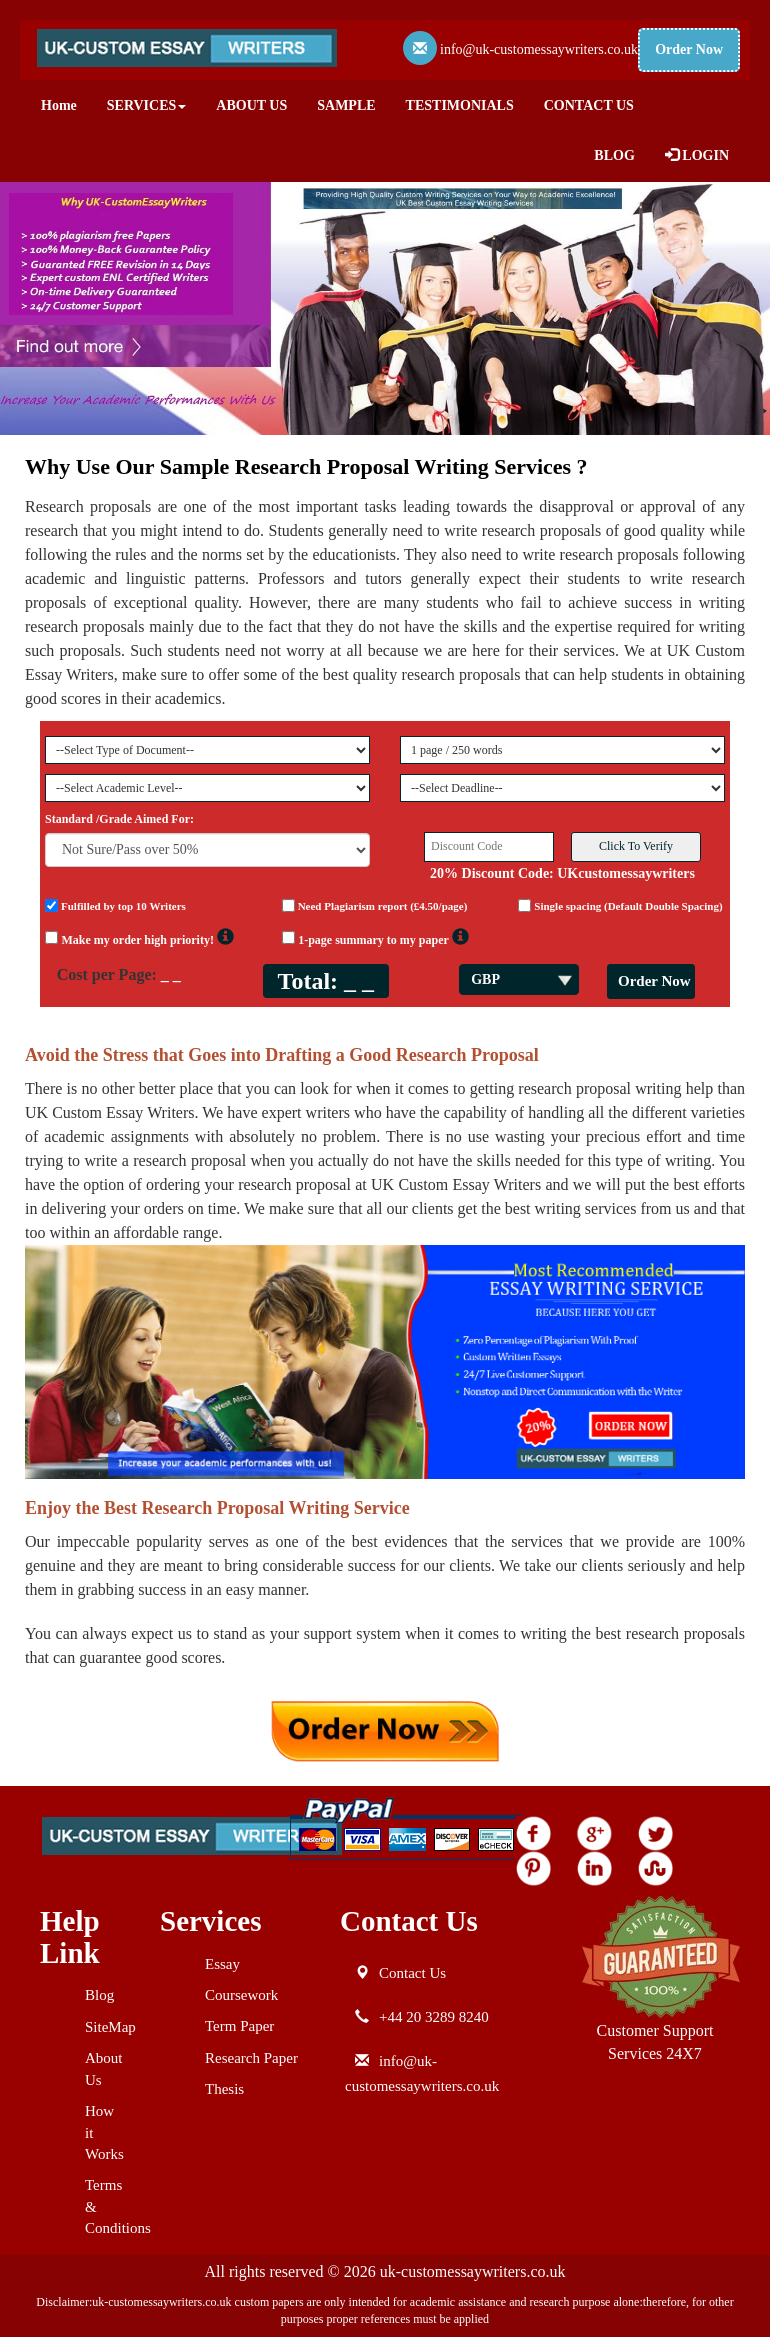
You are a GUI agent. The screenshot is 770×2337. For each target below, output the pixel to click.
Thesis (224, 2089)
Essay (222, 1964)
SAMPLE (346, 105)
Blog (99, 1995)
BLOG (614, 155)
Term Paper (239, 2026)
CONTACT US (589, 105)
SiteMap (110, 2027)
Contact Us (412, 1973)
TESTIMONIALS (460, 105)
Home (59, 105)
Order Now (689, 49)
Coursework (241, 1995)
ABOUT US (251, 105)
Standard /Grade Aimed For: (119, 819)
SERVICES (147, 105)
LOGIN (697, 155)
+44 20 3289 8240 (434, 2017)
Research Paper (251, 2058)
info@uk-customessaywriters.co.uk (539, 49)
